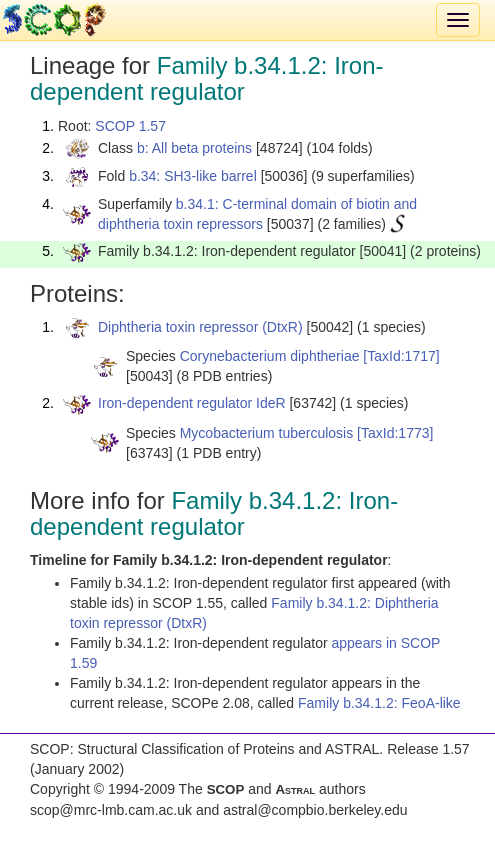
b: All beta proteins (194, 148)
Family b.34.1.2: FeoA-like (379, 703)
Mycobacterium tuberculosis (267, 433)
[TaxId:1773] (395, 433)
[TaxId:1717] (401, 356)
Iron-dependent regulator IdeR (192, 403)
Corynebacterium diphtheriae (270, 356)
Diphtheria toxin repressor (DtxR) (200, 327)
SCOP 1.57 (130, 126)
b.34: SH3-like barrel (193, 176)
